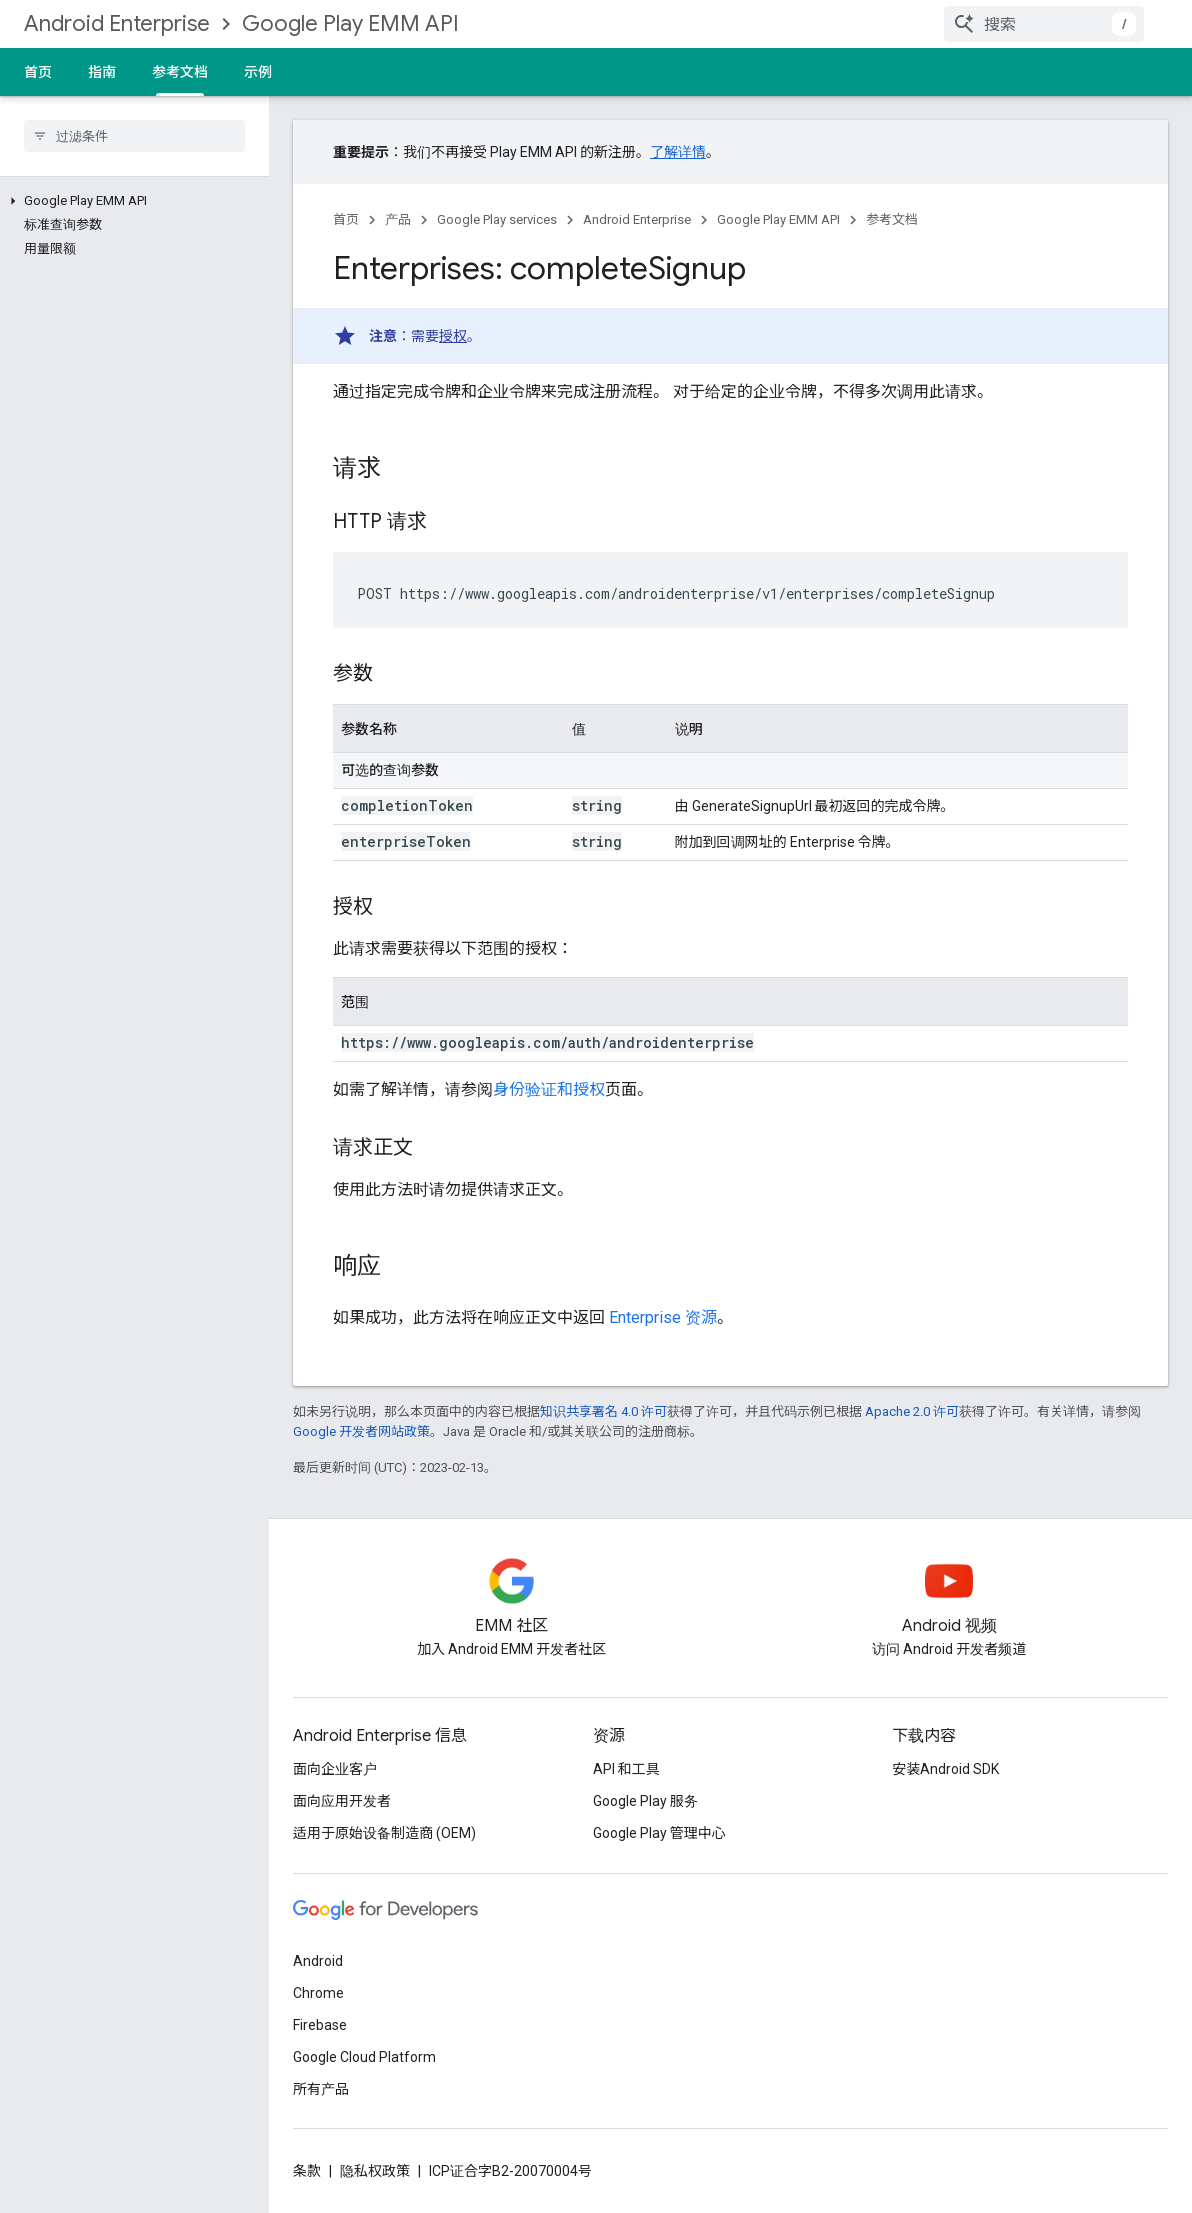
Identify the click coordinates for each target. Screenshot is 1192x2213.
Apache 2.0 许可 (912, 1411)
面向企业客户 (335, 1769)
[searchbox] (134, 136)
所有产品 (321, 2089)
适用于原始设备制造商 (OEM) (384, 1833)
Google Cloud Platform (364, 2057)
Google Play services (497, 219)
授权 (453, 336)
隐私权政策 (375, 2171)
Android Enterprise (117, 23)
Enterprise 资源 (663, 1317)
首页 (38, 72)
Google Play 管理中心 (659, 1833)
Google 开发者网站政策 (361, 1431)
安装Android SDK (945, 1769)
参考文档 (892, 219)
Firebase (320, 2025)
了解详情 (678, 152)
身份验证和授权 (549, 1089)
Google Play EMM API (350, 23)
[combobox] (1044, 24)
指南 (102, 72)
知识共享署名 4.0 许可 (603, 1411)
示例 (258, 72)
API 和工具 (626, 1769)
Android (318, 1961)
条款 (307, 2171)
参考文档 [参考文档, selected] (180, 72)
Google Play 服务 (645, 1801)
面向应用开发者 (342, 1801)
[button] (130, 201)
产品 (398, 219)
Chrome (318, 1993)
